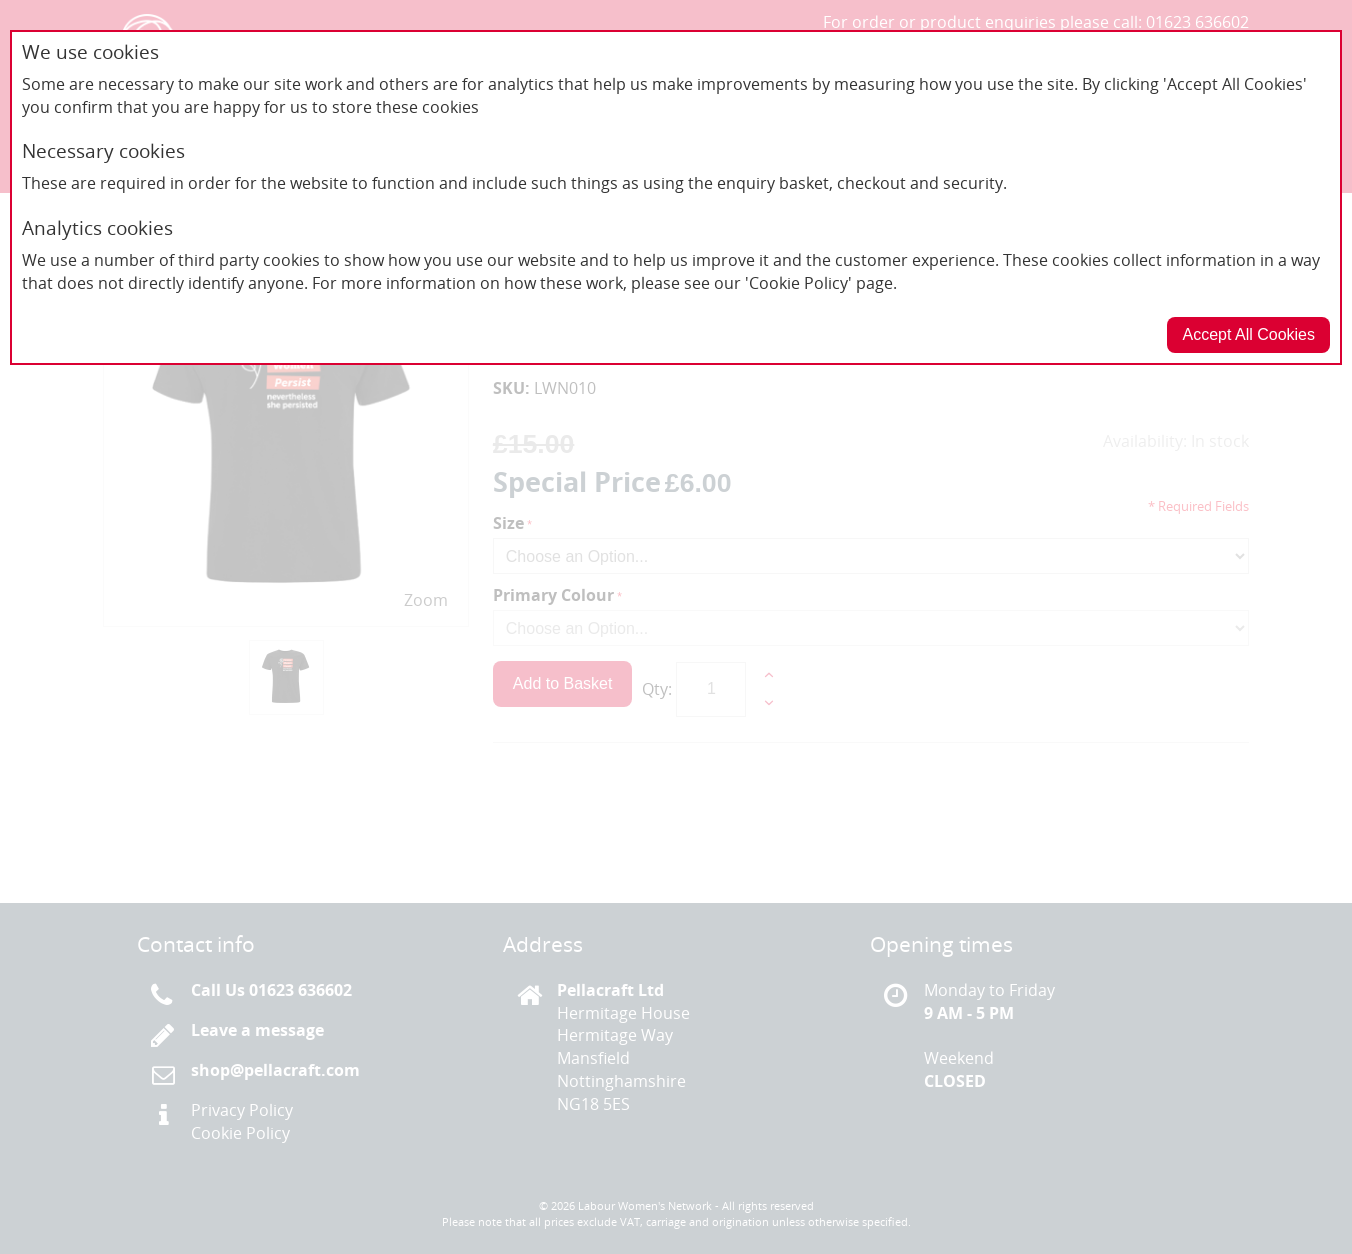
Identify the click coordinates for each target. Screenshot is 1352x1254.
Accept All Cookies (1248, 334)
